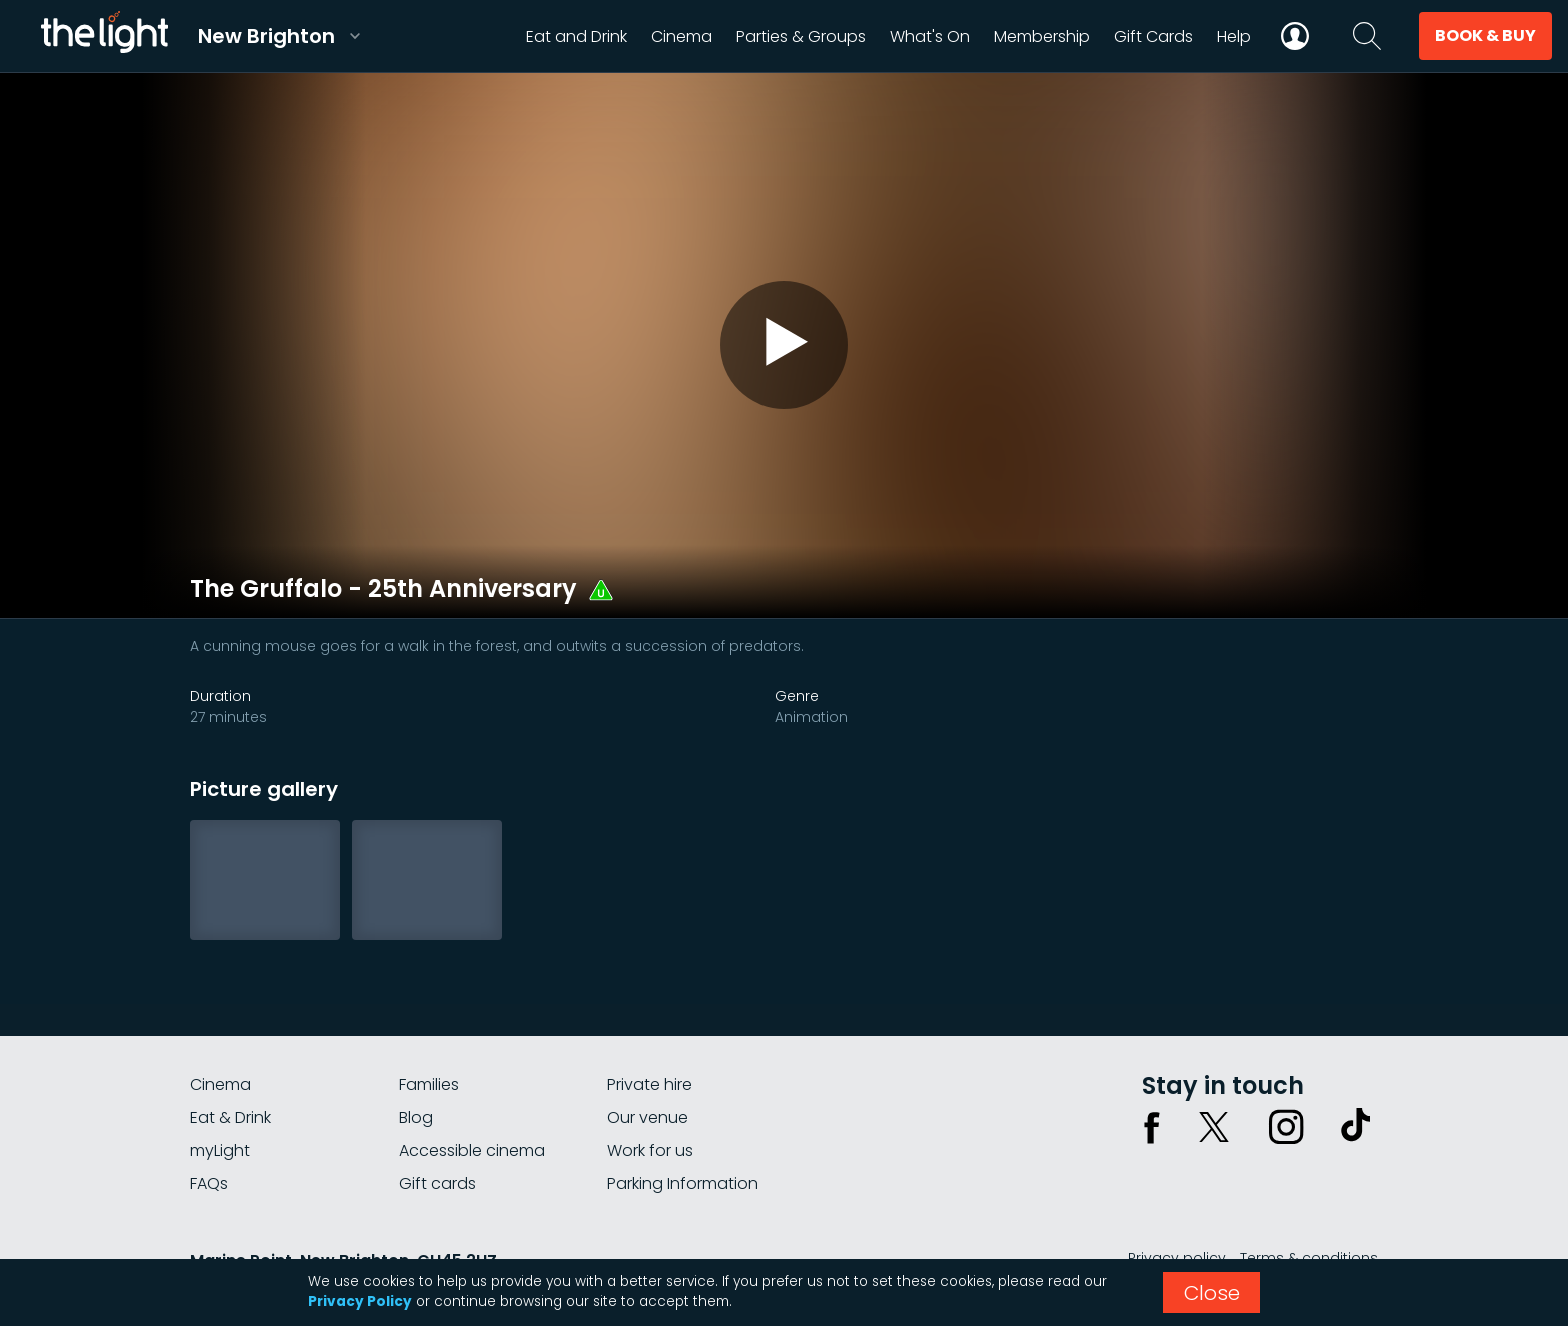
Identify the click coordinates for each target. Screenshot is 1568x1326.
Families (429, 1084)
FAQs (209, 1183)
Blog (416, 1117)
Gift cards (437, 1183)
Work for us (650, 1150)
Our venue (647, 1117)
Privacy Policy (360, 1301)
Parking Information (682, 1183)
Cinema (220, 1084)
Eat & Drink (230, 1117)
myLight (220, 1150)
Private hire (649, 1084)
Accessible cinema (472, 1150)
